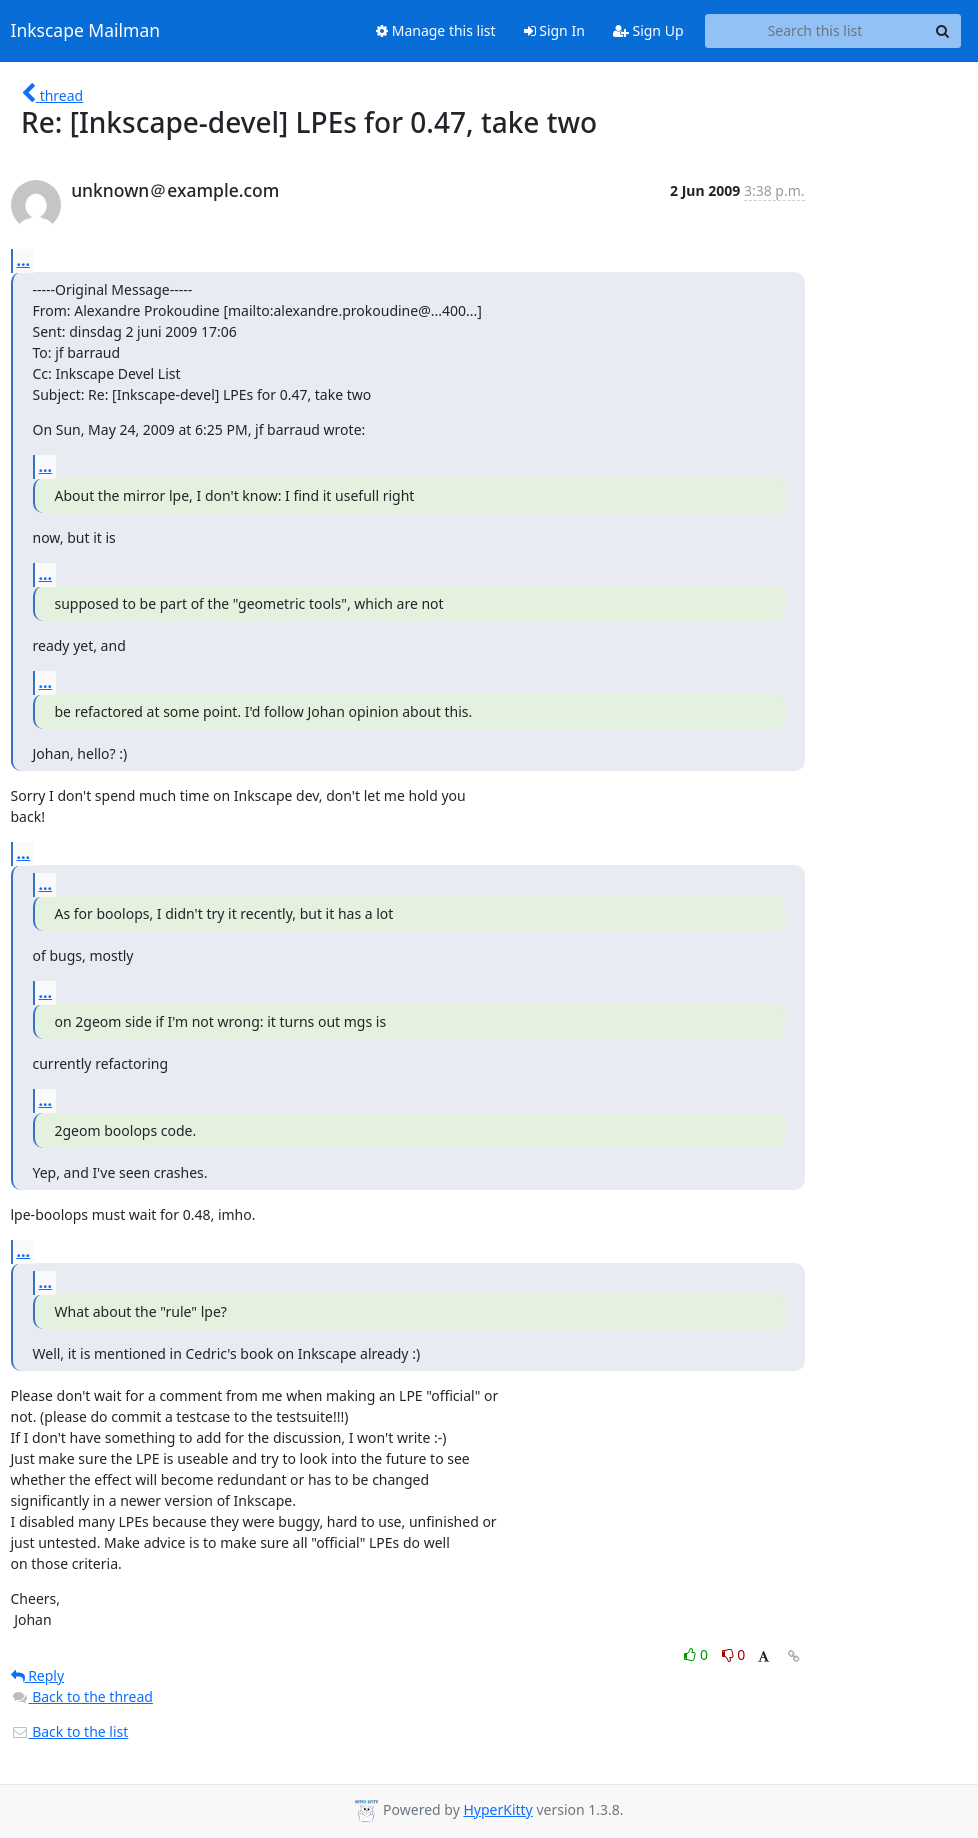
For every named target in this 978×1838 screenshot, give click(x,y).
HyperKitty (497, 1809)
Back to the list (70, 1731)
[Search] (943, 31)
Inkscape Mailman (86, 31)
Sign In (554, 30)
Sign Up (648, 30)
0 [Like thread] (697, 1654)
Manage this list (436, 30)
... (24, 260)
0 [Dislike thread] (734, 1654)
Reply (38, 1675)
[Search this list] (815, 31)
